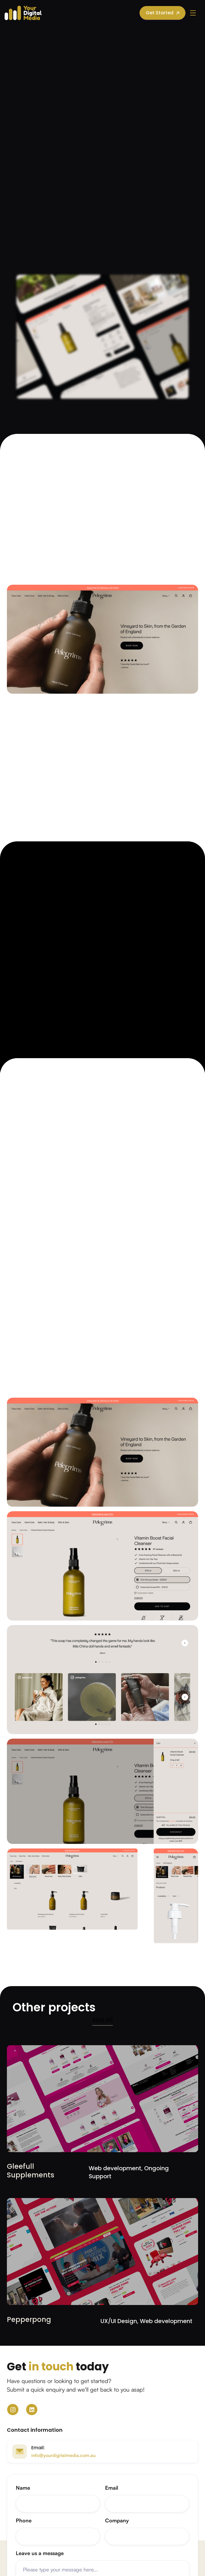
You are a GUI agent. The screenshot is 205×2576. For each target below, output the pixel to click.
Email (111, 2488)
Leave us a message (40, 2553)
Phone (24, 2520)
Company (117, 2520)
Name (23, 2488)
